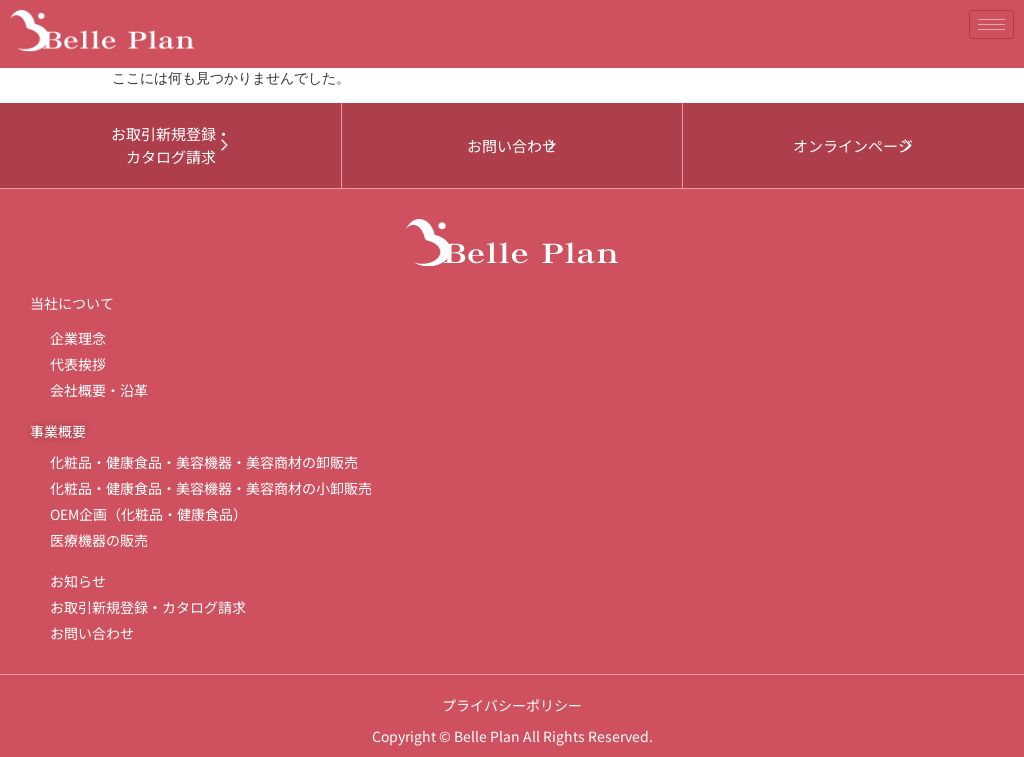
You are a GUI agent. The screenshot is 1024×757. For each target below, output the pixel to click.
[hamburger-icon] (991, 24)
